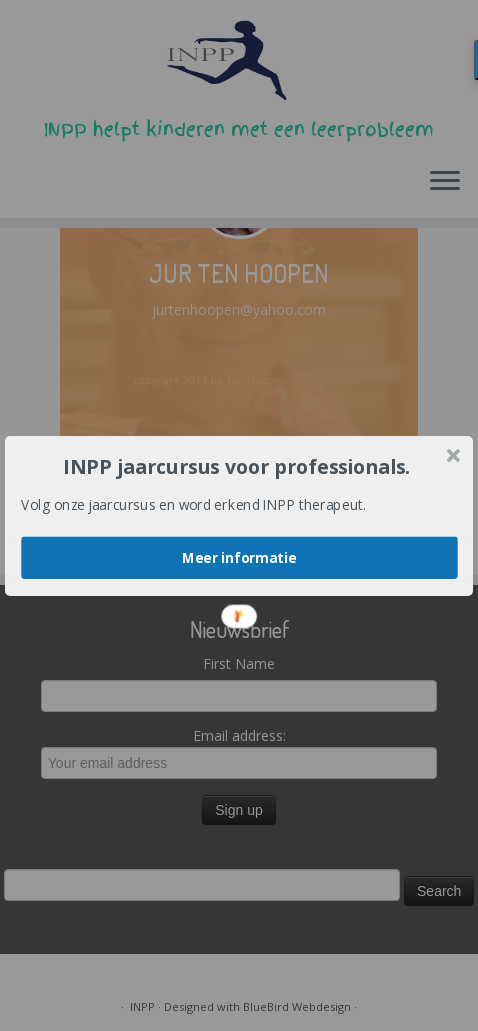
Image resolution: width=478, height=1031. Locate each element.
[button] (237, 466)
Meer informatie (239, 557)
